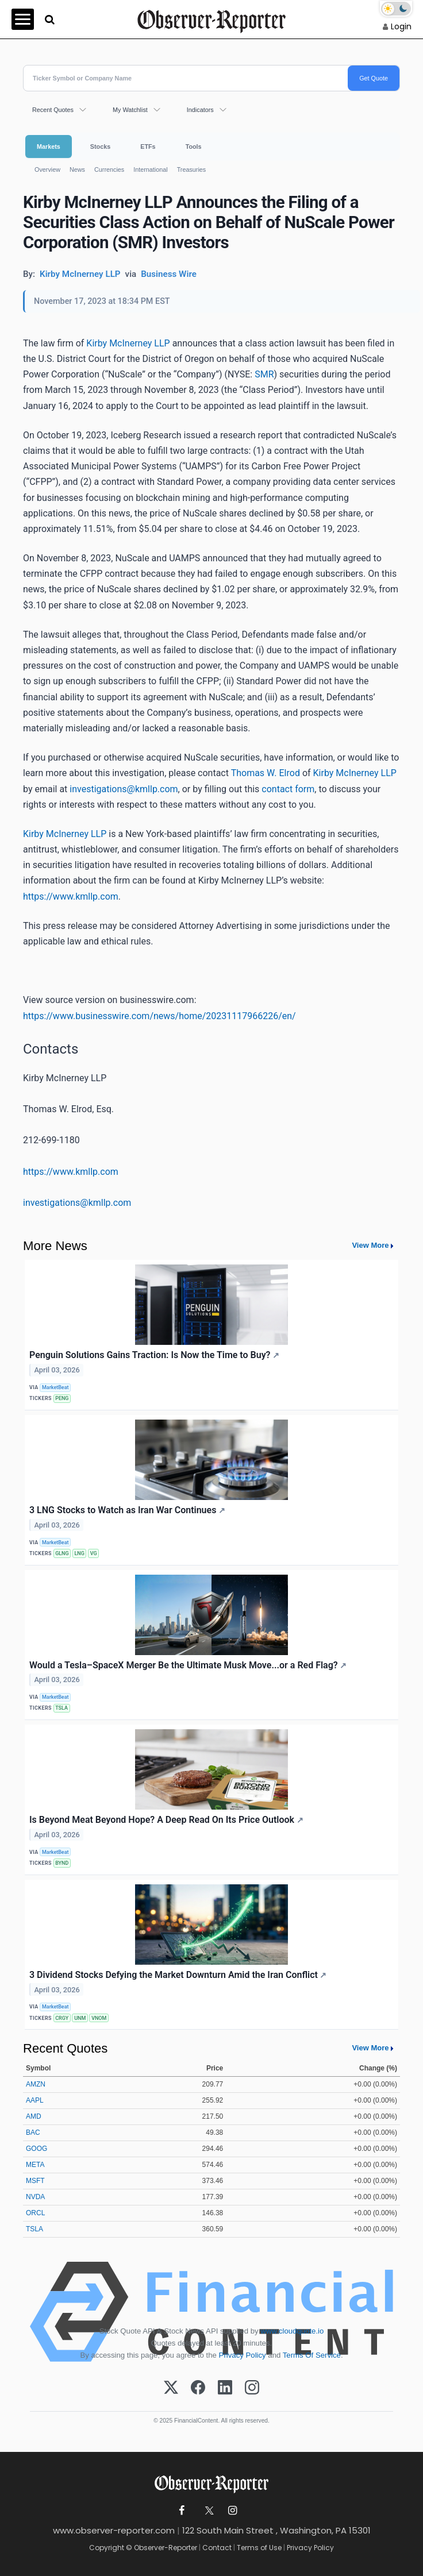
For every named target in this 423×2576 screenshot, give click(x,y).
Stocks (100, 146)
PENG (61, 1398)
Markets (48, 146)
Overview (47, 169)
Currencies (109, 169)
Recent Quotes (53, 109)
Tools (194, 146)
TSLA (61, 1708)
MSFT (35, 2181)
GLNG (61, 1553)
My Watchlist (130, 109)
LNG (79, 1553)
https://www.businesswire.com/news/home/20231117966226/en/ (159, 1016)
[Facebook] (198, 2388)
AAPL (35, 2100)
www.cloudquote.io (292, 2331)
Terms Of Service (312, 2355)
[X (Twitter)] (171, 2388)
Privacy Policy (242, 2355)
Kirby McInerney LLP (128, 343)
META (35, 2165)
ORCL (35, 2213)
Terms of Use (259, 2547)
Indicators (200, 109)
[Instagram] (252, 2388)
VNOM (98, 2018)
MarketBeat (55, 1387)
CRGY (61, 2018)
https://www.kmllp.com (70, 896)
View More (370, 1245)
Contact (217, 2547)
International (150, 169)
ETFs (147, 146)
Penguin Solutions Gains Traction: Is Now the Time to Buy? (154, 1354)
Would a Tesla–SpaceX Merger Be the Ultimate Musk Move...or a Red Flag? (188, 1665)
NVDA (35, 2197)
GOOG (36, 2149)
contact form (288, 789)
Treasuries (191, 169)
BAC (33, 2132)
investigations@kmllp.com (124, 789)
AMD (33, 2116)
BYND (61, 1863)
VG (93, 1553)
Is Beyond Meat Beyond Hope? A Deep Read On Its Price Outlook (166, 1819)
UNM (80, 2018)
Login (401, 26)
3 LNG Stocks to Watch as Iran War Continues (127, 1510)
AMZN (35, 2084)
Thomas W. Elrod (265, 773)
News (77, 169)
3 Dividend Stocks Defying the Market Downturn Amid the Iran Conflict (177, 1974)
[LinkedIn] (225, 2388)
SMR (264, 374)
